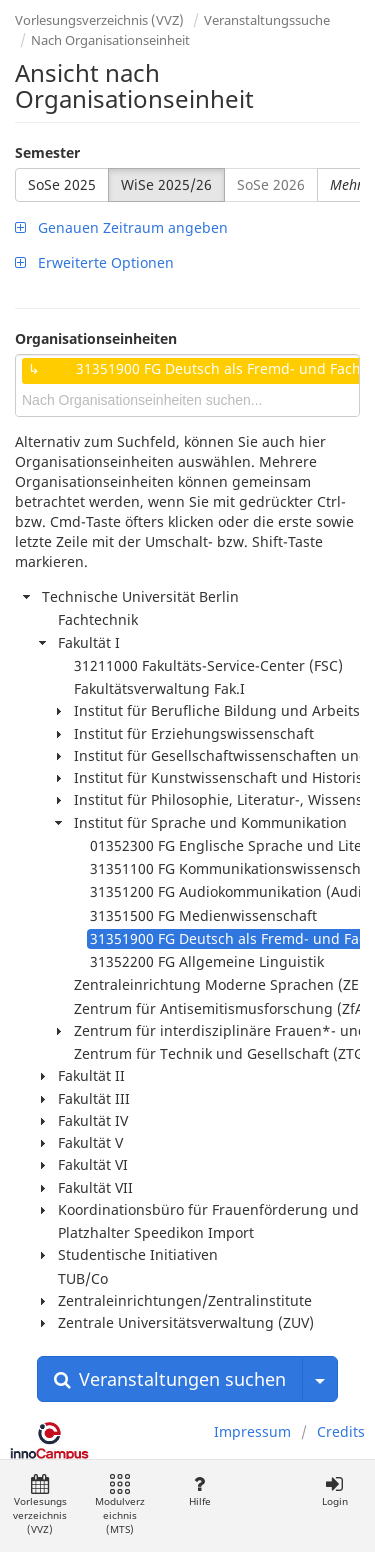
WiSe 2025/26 (166, 184)
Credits (341, 1431)
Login (334, 1491)
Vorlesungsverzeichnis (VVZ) (99, 20)
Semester (47, 152)
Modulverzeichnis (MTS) (120, 1505)
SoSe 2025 (62, 184)
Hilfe (199, 1491)
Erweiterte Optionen (94, 262)
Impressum (252, 1431)
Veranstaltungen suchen (170, 1379)
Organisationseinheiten (96, 338)
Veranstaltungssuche (267, 20)
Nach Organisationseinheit (110, 40)
